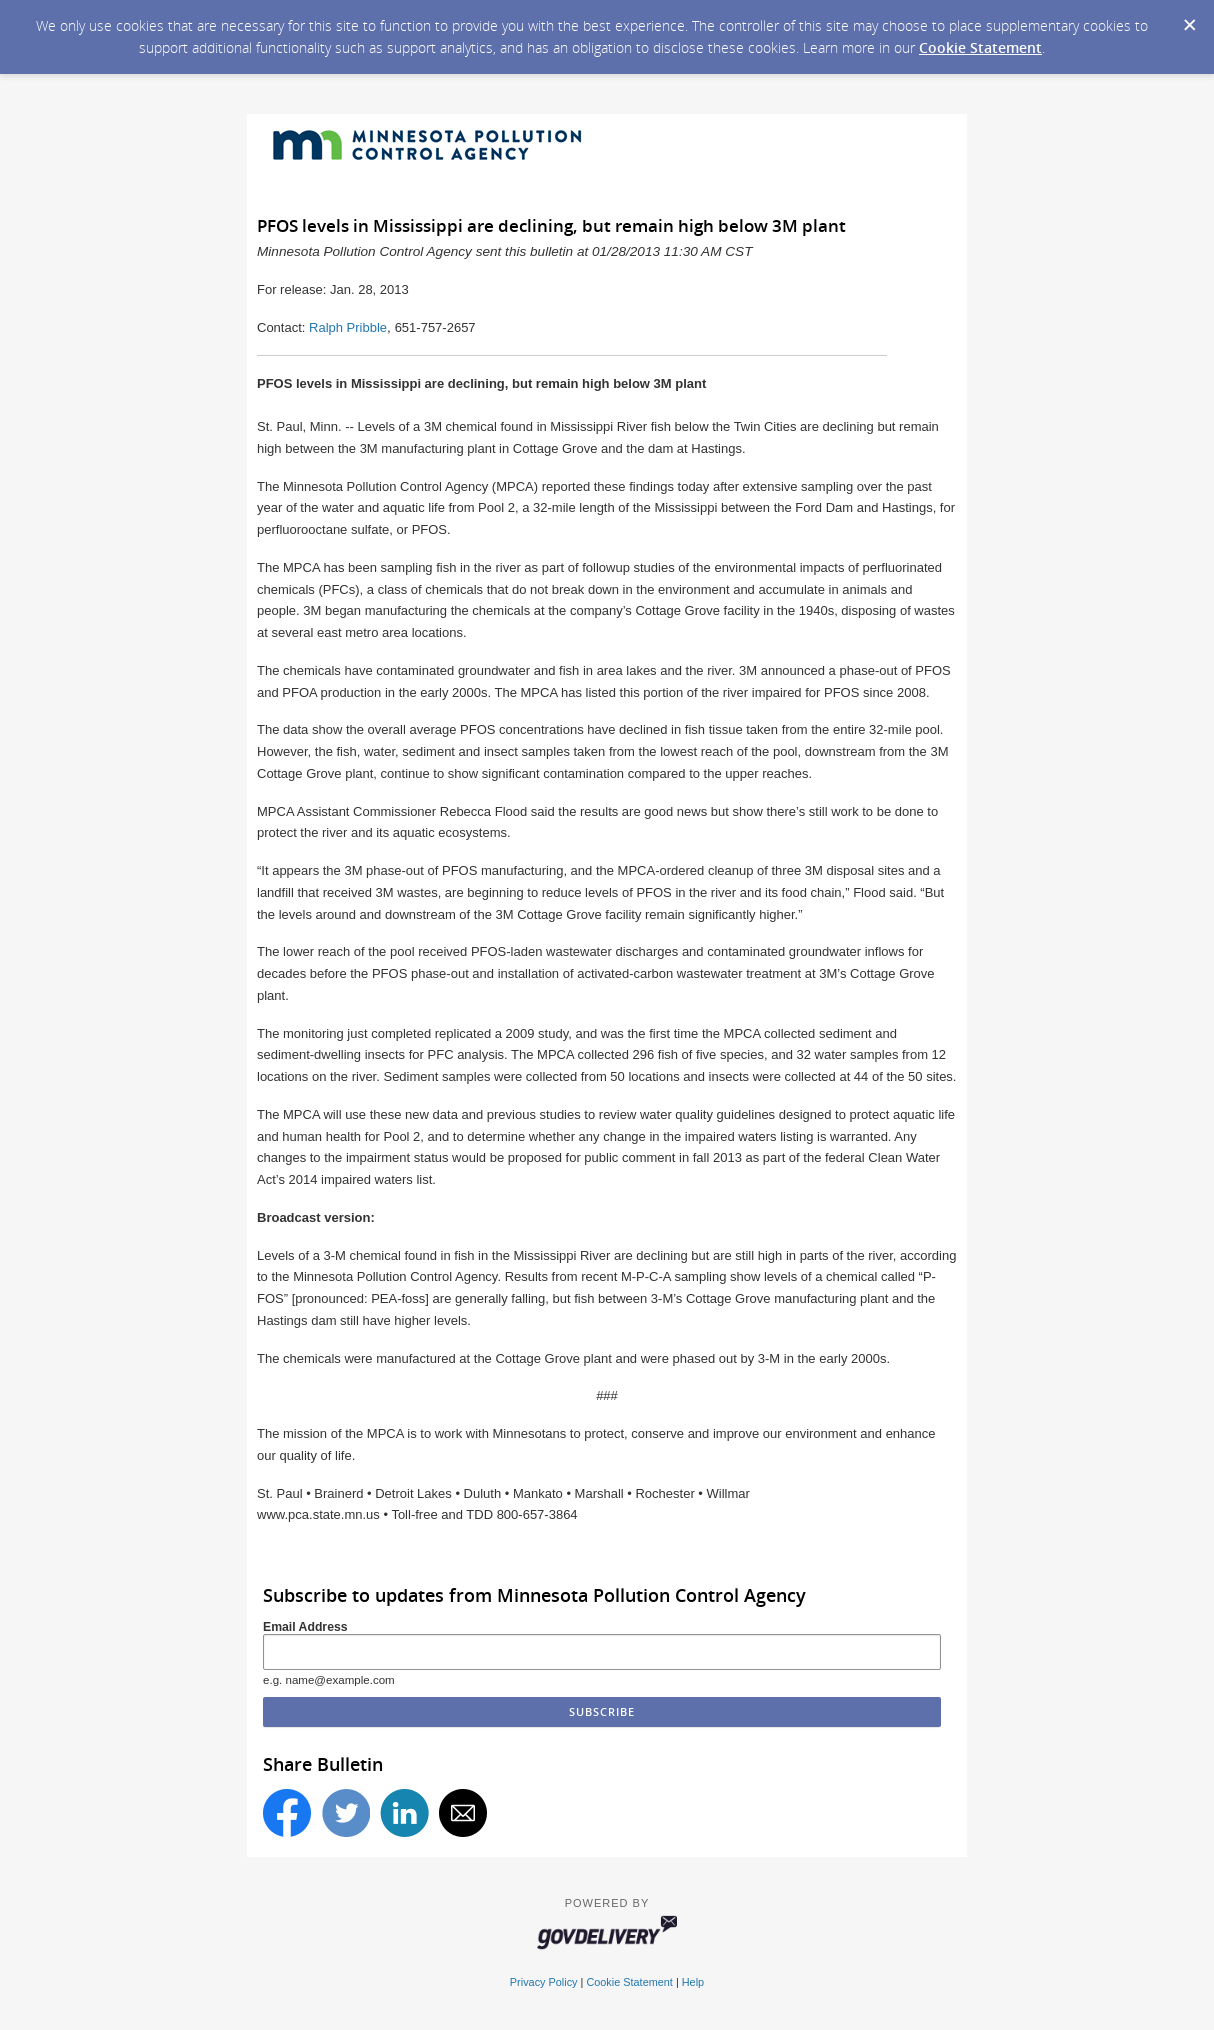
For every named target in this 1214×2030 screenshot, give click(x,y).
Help (693, 1982)
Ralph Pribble (348, 327)
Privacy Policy (544, 1982)
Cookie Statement (980, 47)
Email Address (305, 1627)
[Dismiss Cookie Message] (1189, 19)
